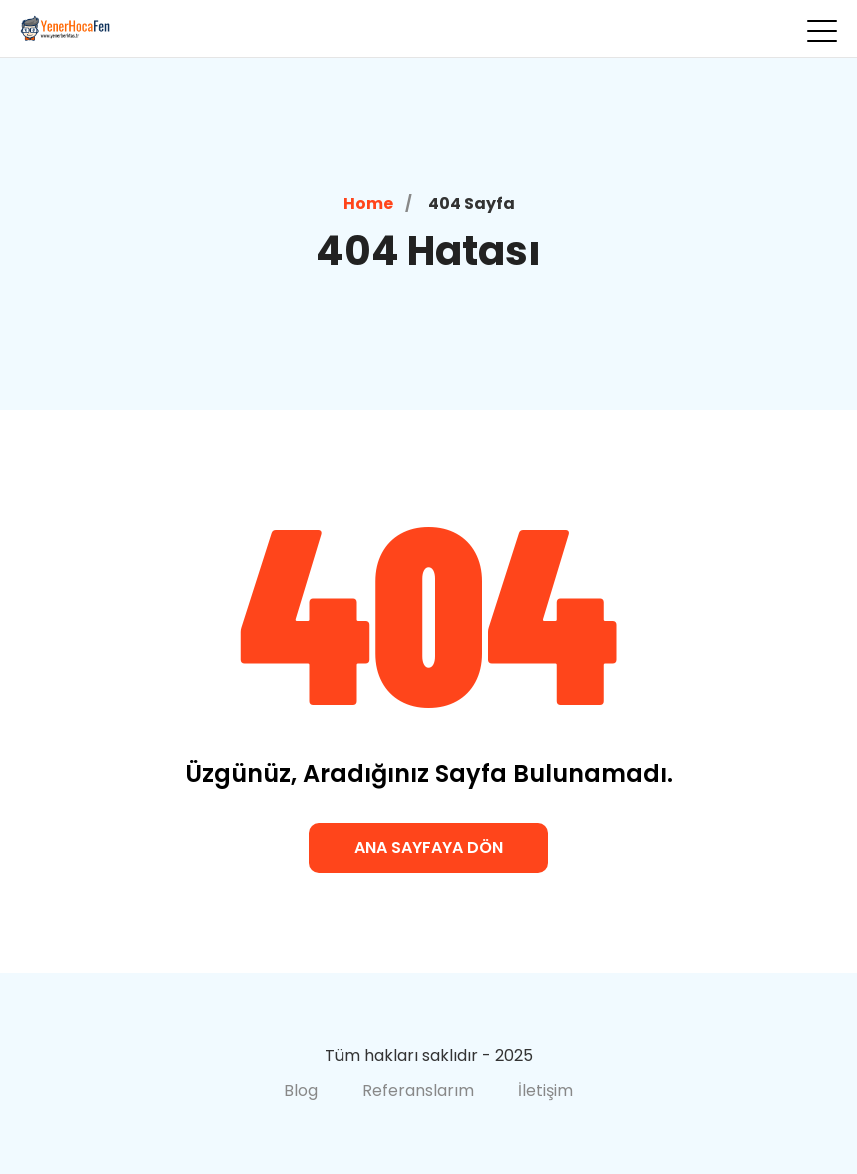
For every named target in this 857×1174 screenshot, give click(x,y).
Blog (301, 1090)
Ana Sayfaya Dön (428, 847)
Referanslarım (418, 1090)
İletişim (545, 1090)
